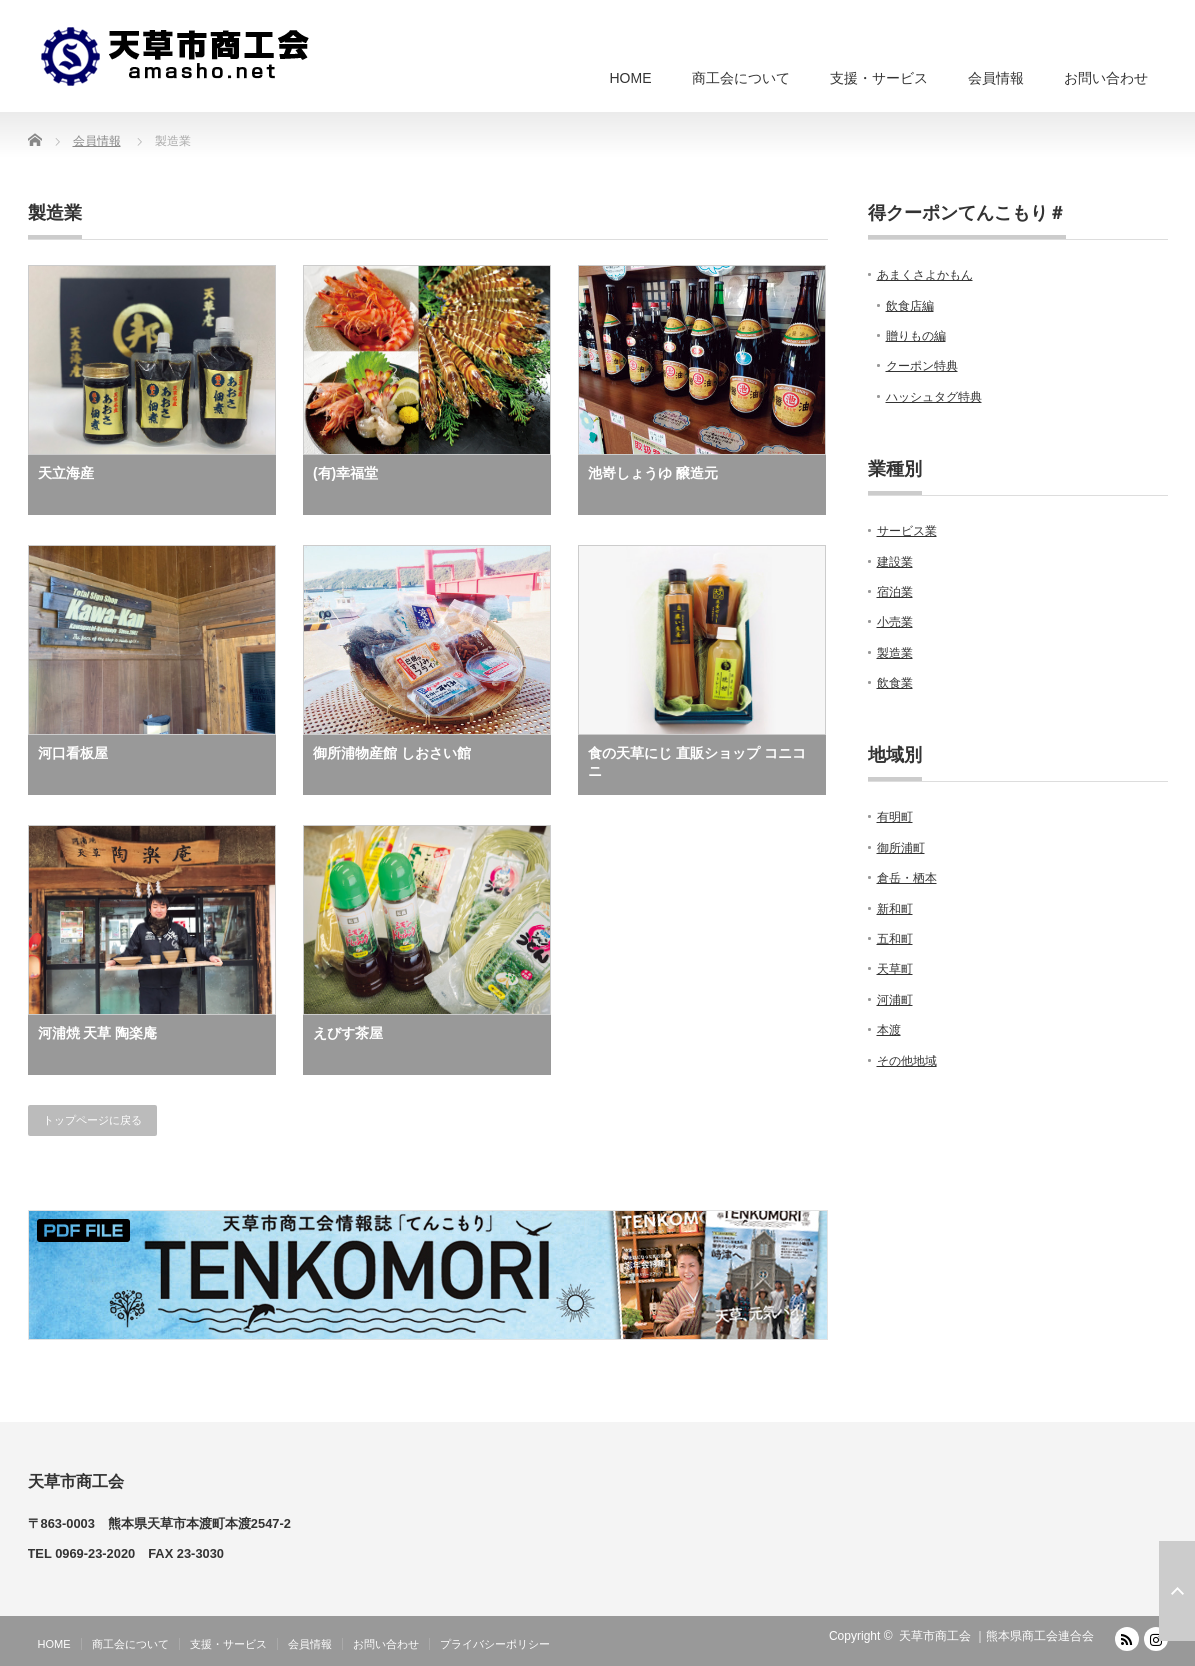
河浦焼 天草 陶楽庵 (98, 1033)
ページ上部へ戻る (1177, 1591)
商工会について (741, 78)
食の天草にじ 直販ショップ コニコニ (697, 762)
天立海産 (66, 473)
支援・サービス (879, 78)
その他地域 (907, 1061)
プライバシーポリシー (495, 1644)
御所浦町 (901, 848)
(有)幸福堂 (345, 473)
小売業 (895, 622)
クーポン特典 (922, 366)
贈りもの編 (916, 336)
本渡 (889, 1030)
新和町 (895, 909)
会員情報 (996, 78)
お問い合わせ (1106, 78)
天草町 (895, 969)
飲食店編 (910, 306)
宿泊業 (895, 592)
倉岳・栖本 (907, 878)
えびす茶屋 (348, 1033)
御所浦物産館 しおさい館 (392, 753)
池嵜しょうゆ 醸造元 (653, 473)
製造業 (895, 653)
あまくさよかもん (925, 275)
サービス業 (907, 531)
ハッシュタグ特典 (934, 397)
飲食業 (895, 683)
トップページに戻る (92, 1120)
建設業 (895, 562)
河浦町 (895, 1000)
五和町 (895, 939)
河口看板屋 (73, 753)
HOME (631, 78)
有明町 (895, 817)
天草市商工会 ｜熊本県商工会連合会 (996, 1636)
